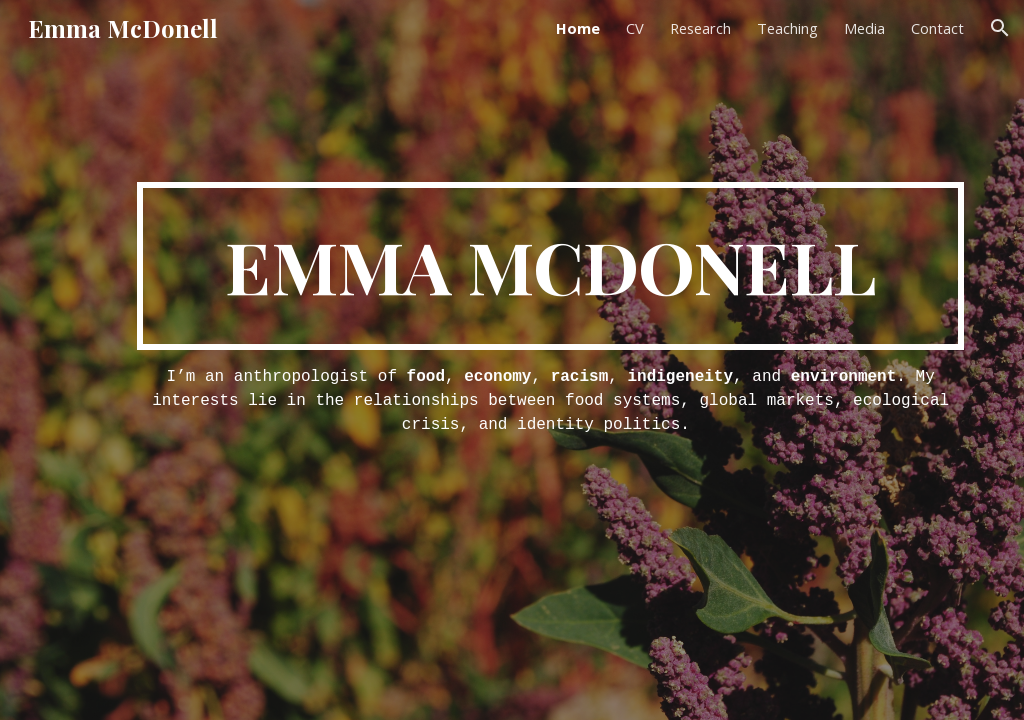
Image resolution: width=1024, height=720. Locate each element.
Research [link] (700, 28)
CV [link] (635, 28)
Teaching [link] (787, 28)
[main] (550, 266)
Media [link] (864, 28)
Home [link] (578, 28)
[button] (1000, 28)
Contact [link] (937, 28)
